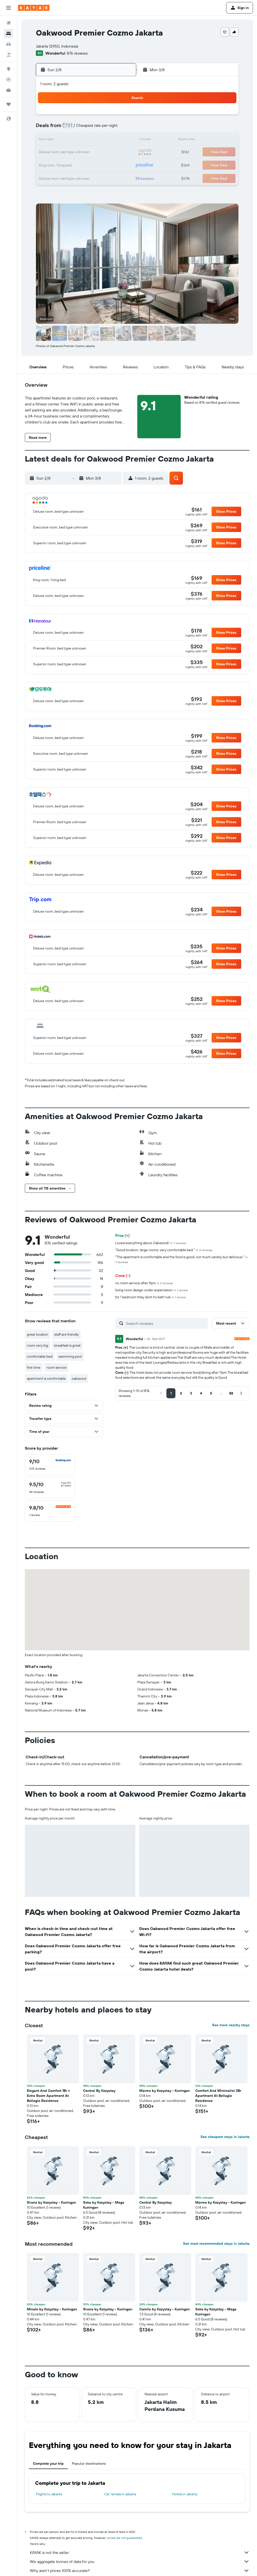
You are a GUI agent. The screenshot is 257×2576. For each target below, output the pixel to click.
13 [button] (84, 140)
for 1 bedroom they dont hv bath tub (150, 1297)
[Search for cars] (8, 44)
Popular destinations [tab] (89, 2463)
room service (56, 1367)
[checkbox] (50, 1464)
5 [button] (72, 128)
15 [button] (108, 140)
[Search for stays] (8, 34)
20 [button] (84, 152)
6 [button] (84, 128)
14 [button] (96, 140)
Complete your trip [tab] (48, 2463)
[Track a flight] (8, 79)
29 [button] (108, 164)
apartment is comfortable (46, 1378)
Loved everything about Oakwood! (150, 1243)
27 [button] (84, 164)
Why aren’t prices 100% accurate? (139, 2570)
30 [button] (120, 164)
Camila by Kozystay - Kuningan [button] (164, 2309)
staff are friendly (66, 1334)
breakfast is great (67, 1345)
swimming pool (70, 1356)
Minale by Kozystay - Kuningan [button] (52, 2309)
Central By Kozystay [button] (99, 2090)
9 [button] (120, 128)
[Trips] (8, 104)
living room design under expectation (151, 1290)
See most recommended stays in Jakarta (216, 2243)
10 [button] (48, 140)
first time (33, 1367)
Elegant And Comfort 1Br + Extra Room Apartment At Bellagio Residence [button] (48, 2095)
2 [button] (120, 116)
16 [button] (120, 140)
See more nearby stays (230, 2025)
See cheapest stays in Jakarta (225, 2136)
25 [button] (60, 164)
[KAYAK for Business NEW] (8, 90)
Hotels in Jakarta (184, 2494)
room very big (37, 1345)
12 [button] (72, 140)
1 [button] (108, 116)
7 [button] (96, 128)
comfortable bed (39, 1356)
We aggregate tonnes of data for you (139, 2561)
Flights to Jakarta (49, 2494)
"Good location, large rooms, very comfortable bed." (163, 1250)
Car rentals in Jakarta (120, 2494)
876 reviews (77, 53)
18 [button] (60, 152)
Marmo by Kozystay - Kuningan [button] (164, 2090)
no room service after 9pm (144, 1283)
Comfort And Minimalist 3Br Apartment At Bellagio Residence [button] (218, 2095)
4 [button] (60, 128)
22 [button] (108, 152)
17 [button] (48, 152)
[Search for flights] (8, 23)
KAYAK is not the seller (139, 2552)
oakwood (79, 1378)
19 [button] (72, 152)
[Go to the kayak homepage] (33, 8)
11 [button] (59, 140)
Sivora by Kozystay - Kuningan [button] (51, 2202)
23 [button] (120, 152)
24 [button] (48, 164)
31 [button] (48, 176)
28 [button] (96, 164)
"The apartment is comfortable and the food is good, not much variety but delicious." (181, 1259)
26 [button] (72, 164)
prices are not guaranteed (124, 2538)
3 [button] (48, 128)
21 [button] (96, 152)
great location (37, 1334)
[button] (8, 7)
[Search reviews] (166, 1323)
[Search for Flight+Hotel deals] (8, 55)
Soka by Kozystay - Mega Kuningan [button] (103, 2205)
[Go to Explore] (8, 69)
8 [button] (108, 128)
